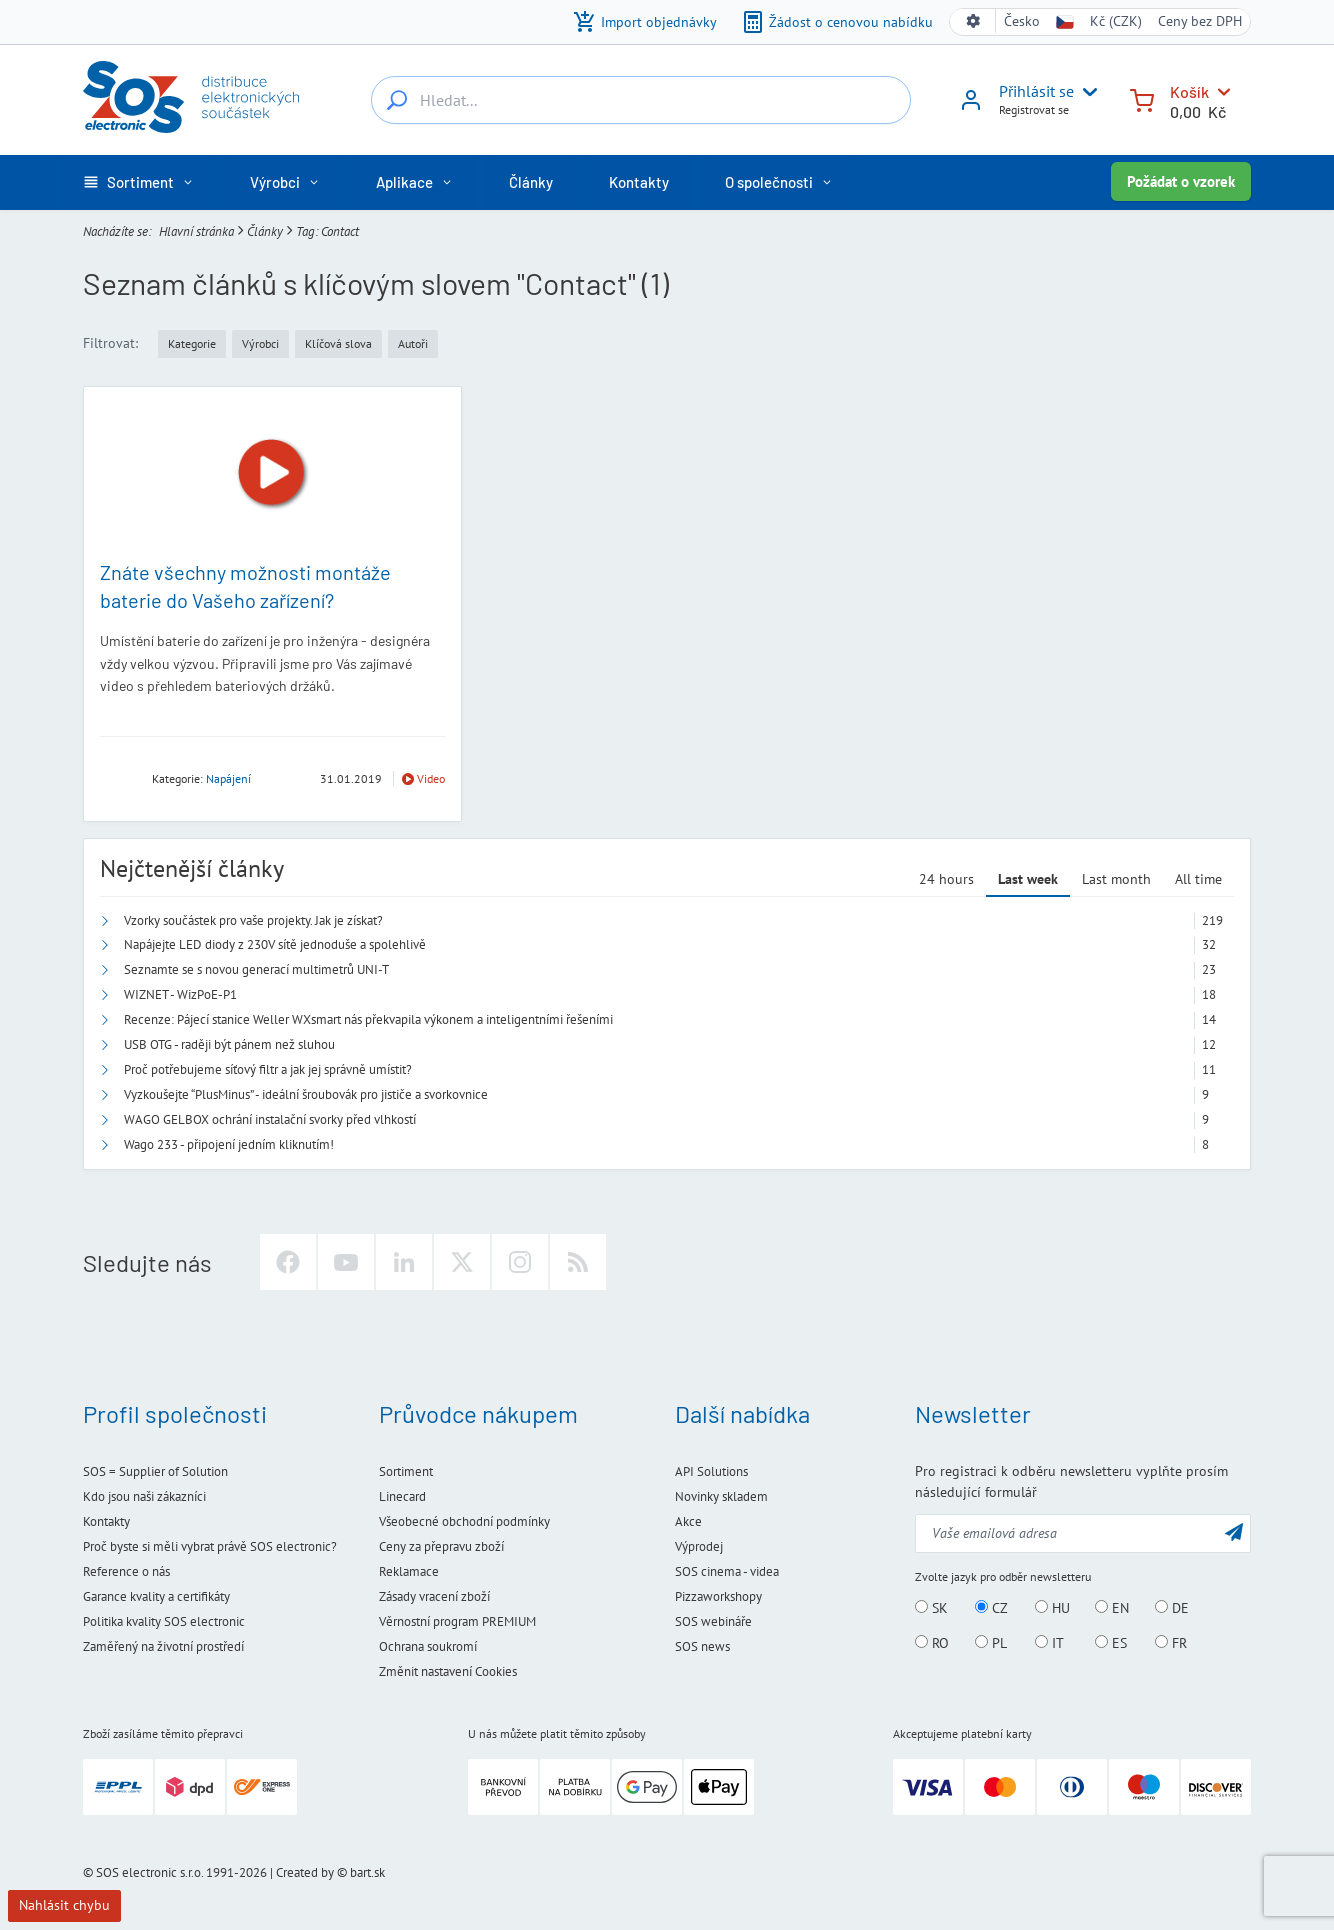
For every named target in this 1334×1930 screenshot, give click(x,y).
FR (1171, 1643)
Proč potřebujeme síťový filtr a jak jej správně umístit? (268, 1069)
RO (932, 1643)
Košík (1189, 91)
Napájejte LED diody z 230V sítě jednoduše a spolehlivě (275, 944)
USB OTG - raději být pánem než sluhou (229, 1044)
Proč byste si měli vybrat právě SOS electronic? (210, 1546)
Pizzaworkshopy (718, 1596)
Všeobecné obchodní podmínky (464, 1521)
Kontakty (106, 1521)
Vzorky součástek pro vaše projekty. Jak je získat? (253, 920)
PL (991, 1643)
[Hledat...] (397, 100)
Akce (688, 1521)
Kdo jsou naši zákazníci (144, 1496)
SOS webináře (713, 1621)
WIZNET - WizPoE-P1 (180, 994)
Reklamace (409, 1571)
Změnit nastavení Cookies (448, 1671)
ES (1111, 1643)
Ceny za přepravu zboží (441, 1546)
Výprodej (699, 1546)
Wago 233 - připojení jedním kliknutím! (229, 1144)
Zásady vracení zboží (434, 1596)
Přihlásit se (1036, 91)
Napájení (228, 778)
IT (1049, 1643)
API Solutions (711, 1471)
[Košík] (1142, 98)
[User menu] (1086, 92)
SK (931, 1608)
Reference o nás (126, 1571)
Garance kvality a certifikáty (156, 1596)
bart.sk (367, 1872)
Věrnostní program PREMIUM (457, 1621)
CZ (991, 1608)
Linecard (402, 1496)
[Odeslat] (1234, 1531)
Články (265, 231)
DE (1172, 1608)
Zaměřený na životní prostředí (163, 1646)
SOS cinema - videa (727, 1571)
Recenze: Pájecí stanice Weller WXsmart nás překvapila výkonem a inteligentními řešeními (368, 1019)
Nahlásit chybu (64, 1905)
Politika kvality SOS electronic (164, 1621)
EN (1112, 1608)
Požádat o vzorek (1181, 181)
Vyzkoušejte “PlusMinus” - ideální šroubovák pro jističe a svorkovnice (306, 1094)
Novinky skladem (721, 1496)
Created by (305, 1872)
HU (1052, 1608)
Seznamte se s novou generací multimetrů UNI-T (256, 969)
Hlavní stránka (196, 231)
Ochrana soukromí (428, 1646)
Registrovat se (1034, 109)
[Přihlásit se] (971, 107)
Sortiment (406, 1471)
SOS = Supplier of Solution (155, 1471)
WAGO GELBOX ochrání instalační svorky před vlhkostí (270, 1119)
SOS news (702, 1646)
